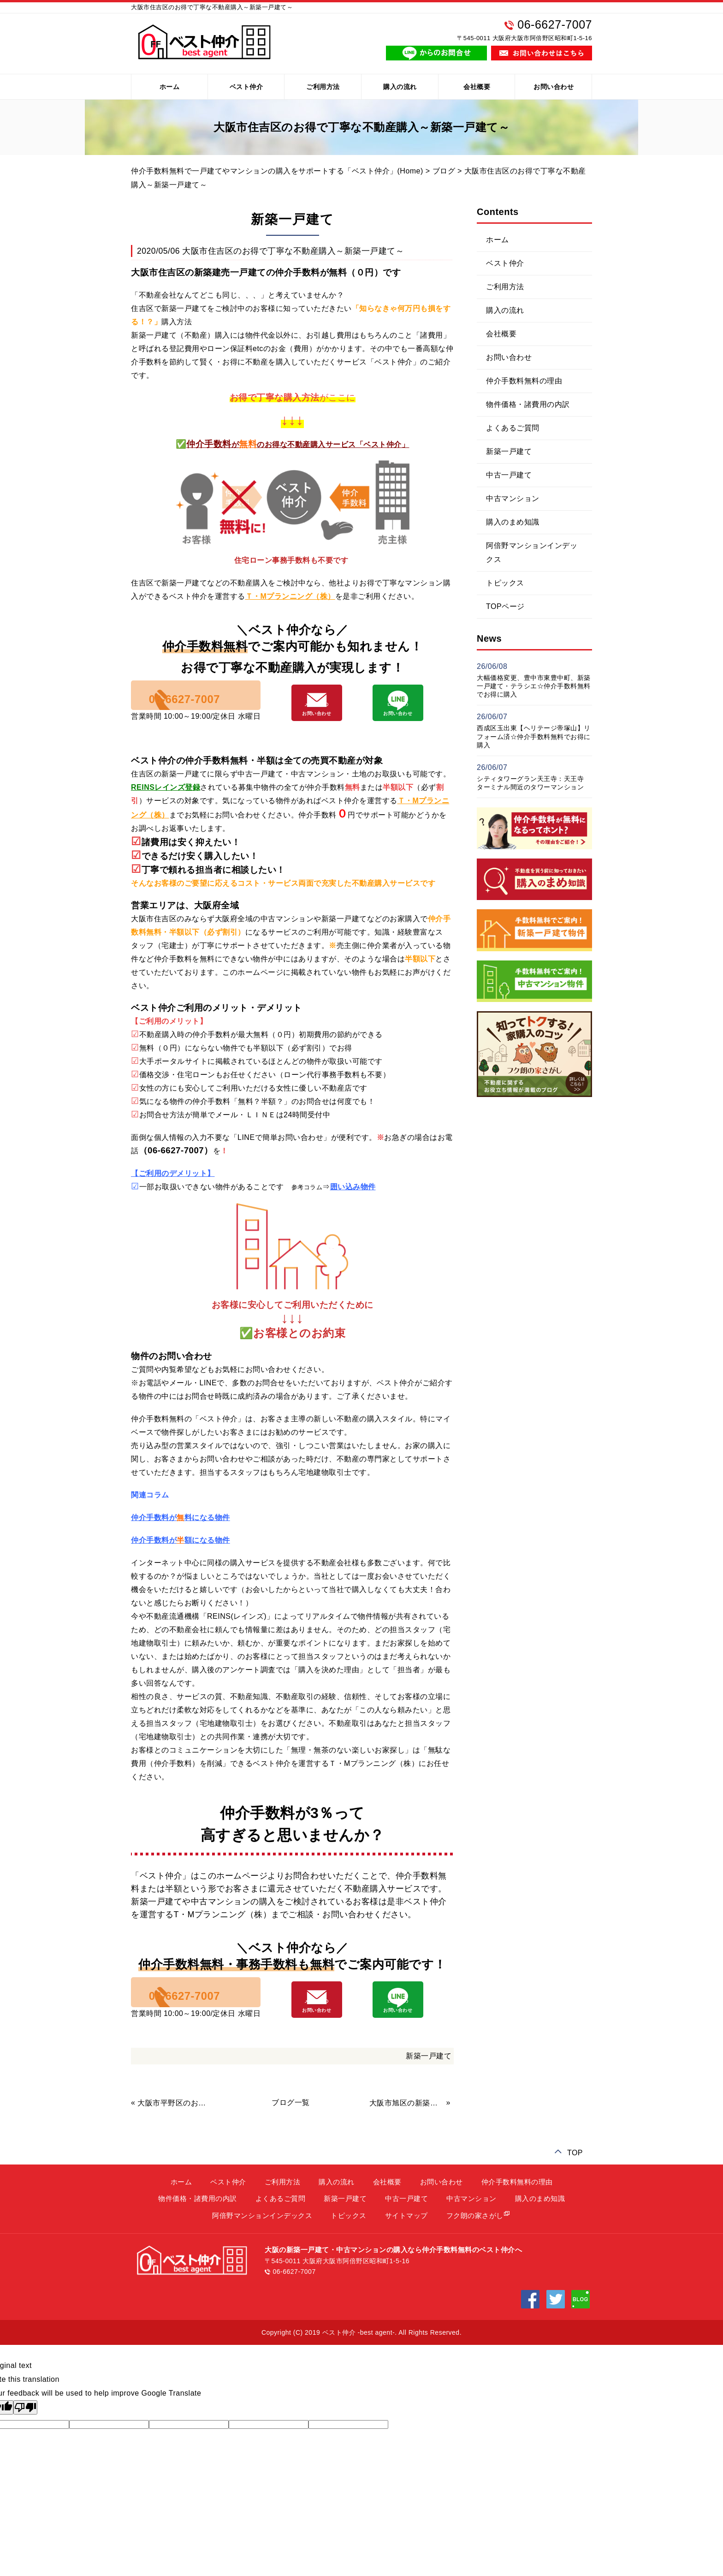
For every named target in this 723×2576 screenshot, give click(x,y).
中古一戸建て (509, 475)
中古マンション (512, 498)
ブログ (444, 171)
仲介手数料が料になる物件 (180, 1529)
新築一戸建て (428, 2078)
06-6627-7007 (220, 708)
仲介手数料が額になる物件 (180, 1552)
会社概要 (476, 86)
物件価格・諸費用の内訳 (528, 404)
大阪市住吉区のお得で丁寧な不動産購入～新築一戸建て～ (293, 251)
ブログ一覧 (291, 2125)
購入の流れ (400, 86)
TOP (575, 2174)
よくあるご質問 (512, 428)
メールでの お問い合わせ (333, 721)
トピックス (505, 583)
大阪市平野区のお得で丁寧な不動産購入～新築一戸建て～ (174, 2125)
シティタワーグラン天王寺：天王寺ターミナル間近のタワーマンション (530, 783)
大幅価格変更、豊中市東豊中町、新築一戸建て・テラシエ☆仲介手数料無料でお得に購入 (534, 686)
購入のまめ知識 (512, 522)
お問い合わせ (553, 86)
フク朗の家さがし (475, 2238)
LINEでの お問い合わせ (408, 721)
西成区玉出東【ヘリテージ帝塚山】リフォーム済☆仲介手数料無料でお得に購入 (534, 736)
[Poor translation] (25, 2430)
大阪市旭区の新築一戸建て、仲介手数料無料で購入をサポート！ (406, 2125)
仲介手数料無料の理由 (524, 381)
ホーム (170, 86)
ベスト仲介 (246, 86)
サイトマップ (406, 2238)
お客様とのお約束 (299, 1344)
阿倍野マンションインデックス (531, 552)
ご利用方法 (323, 86)
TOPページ (505, 606)
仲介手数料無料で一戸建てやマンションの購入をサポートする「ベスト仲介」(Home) (277, 171)
